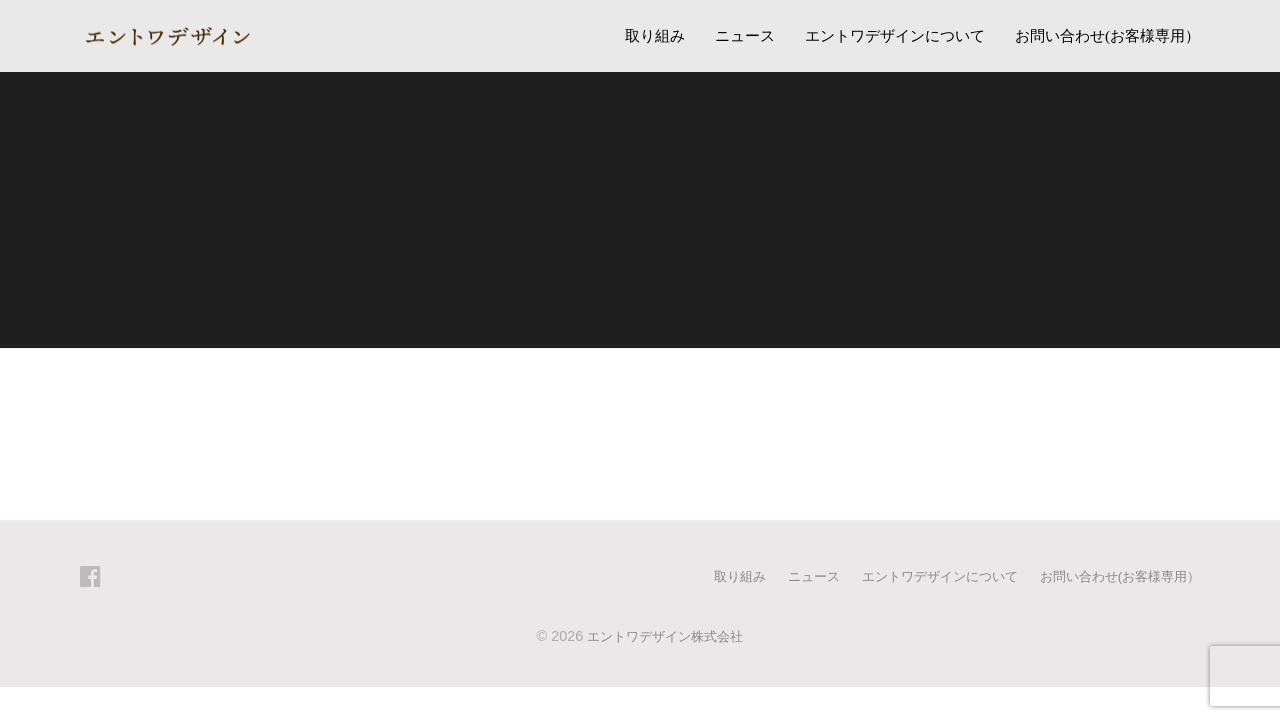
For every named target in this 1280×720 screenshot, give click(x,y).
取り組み (655, 35)
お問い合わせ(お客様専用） (1107, 35)
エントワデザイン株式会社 (665, 635)
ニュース (745, 35)
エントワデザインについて (895, 35)
